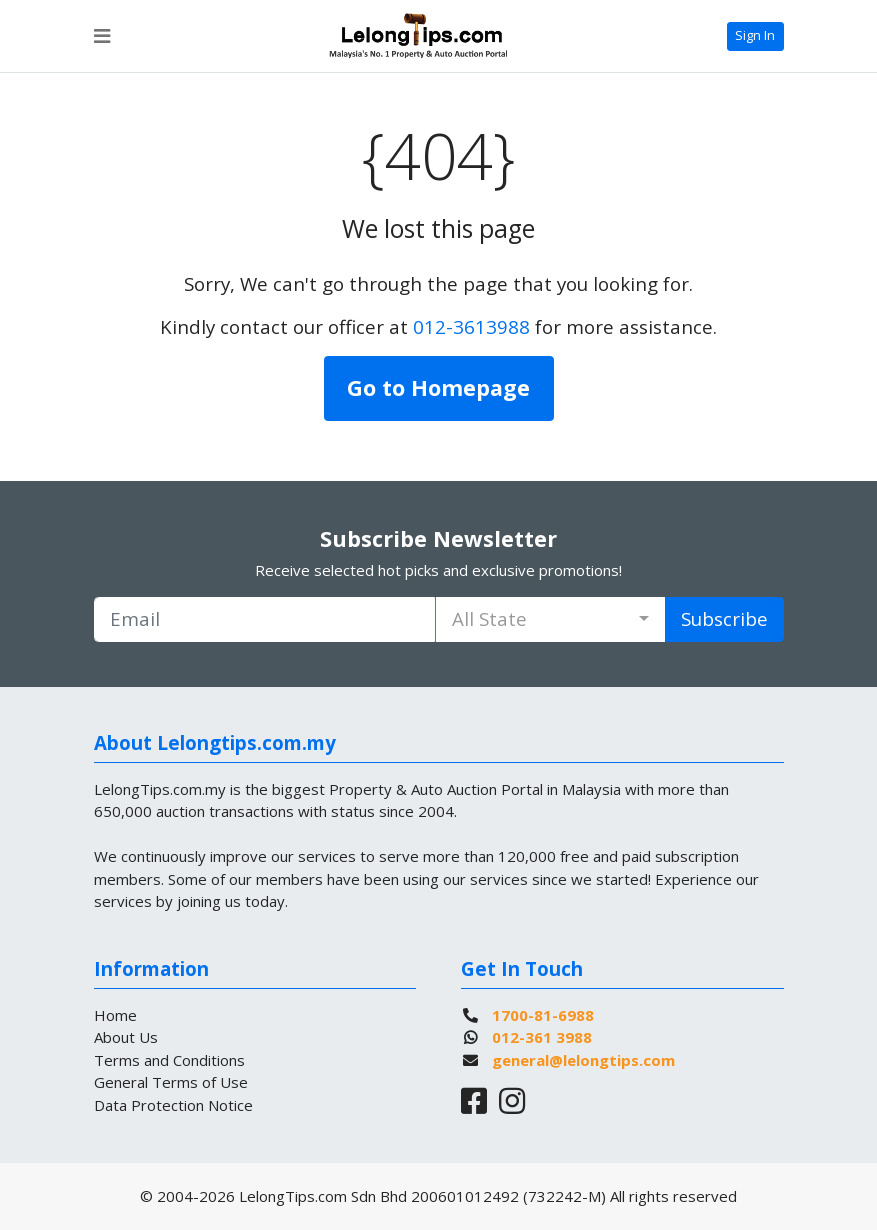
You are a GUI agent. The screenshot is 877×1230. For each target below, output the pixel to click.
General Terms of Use (171, 1082)
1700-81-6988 (543, 1015)
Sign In (755, 35)
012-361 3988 (542, 1037)
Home (115, 1015)
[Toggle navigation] (102, 36)
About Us (126, 1037)
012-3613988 (471, 326)
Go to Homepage (438, 387)
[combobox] (550, 619)
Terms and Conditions (169, 1060)
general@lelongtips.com (583, 1060)
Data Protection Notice (173, 1105)
